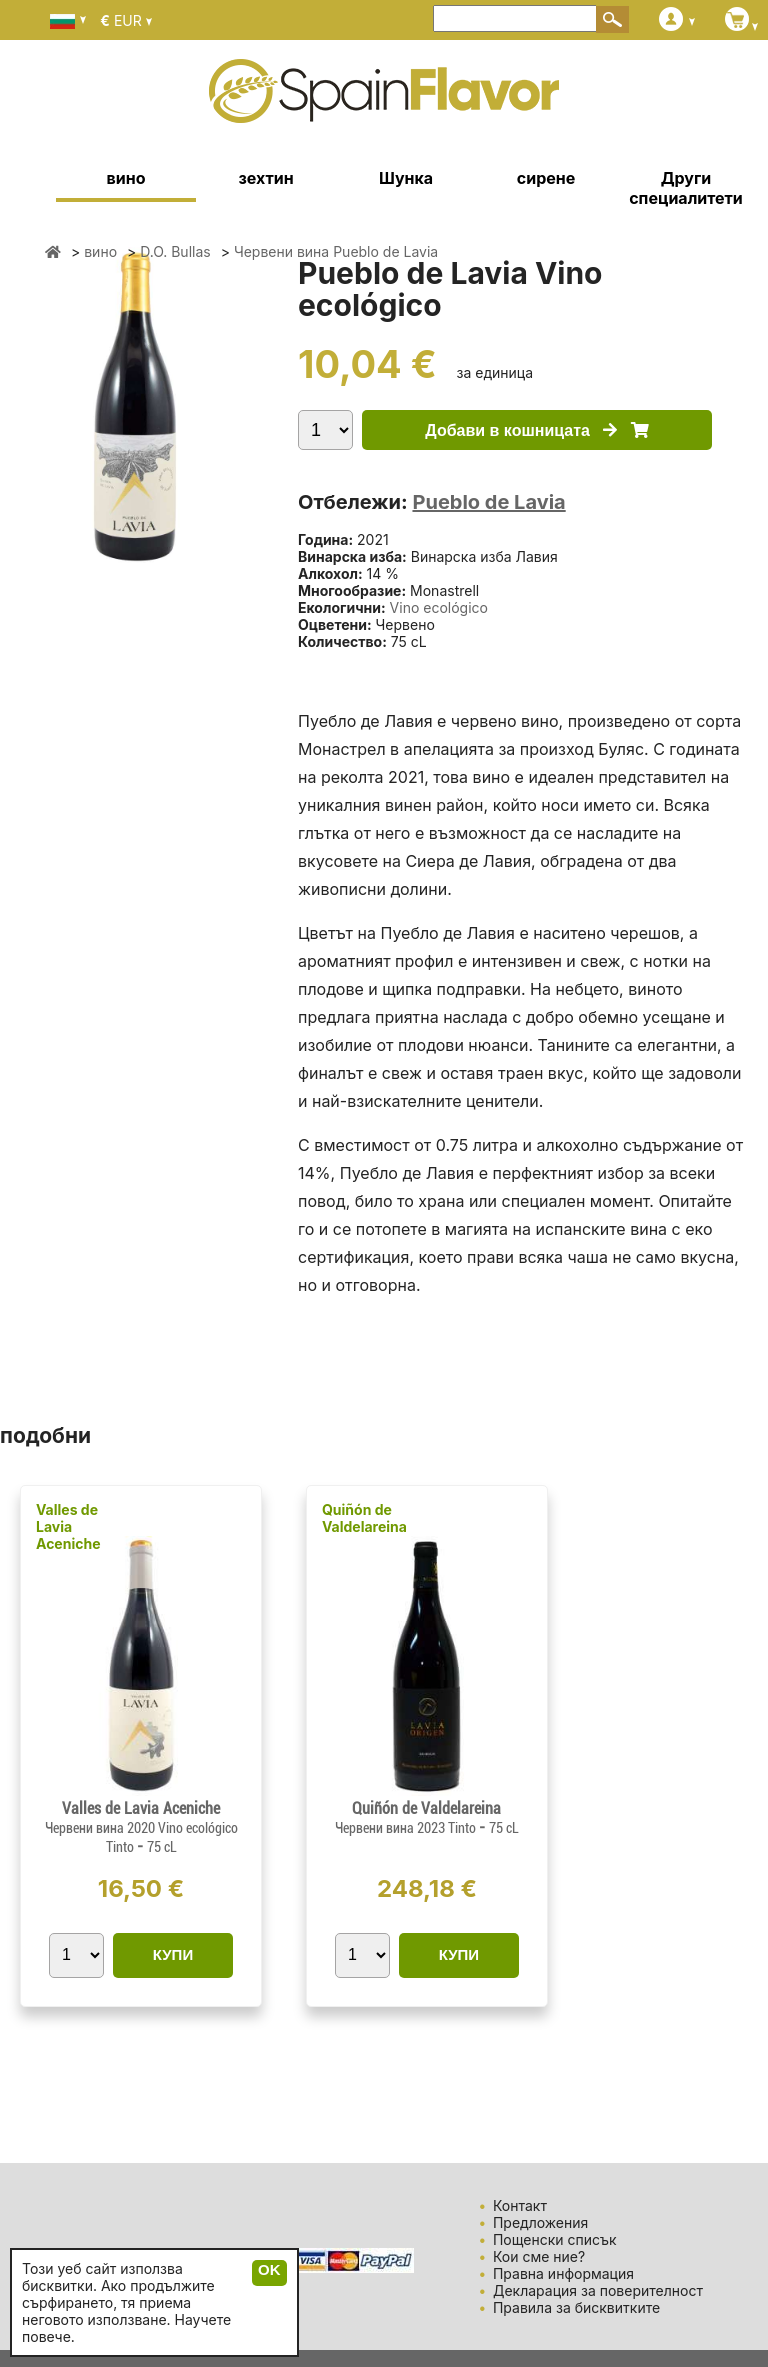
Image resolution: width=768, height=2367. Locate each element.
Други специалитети (686, 188)
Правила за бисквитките (576, 2307)
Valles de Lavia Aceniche (68, 1526)
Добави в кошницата (536, 430)
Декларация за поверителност (598, 2290)
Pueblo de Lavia (488, 502)
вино (126, 178)
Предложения (540, 2222)
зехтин (265, 178)
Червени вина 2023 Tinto (407, 1828)
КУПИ (173, 1954)
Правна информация (563, 2273)
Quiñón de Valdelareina (364, 1518)
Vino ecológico (439, 607)
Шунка (406, 178)
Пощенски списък (555, 2239)
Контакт (520, 2205)
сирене (546, 178)
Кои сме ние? (539, 2256)
